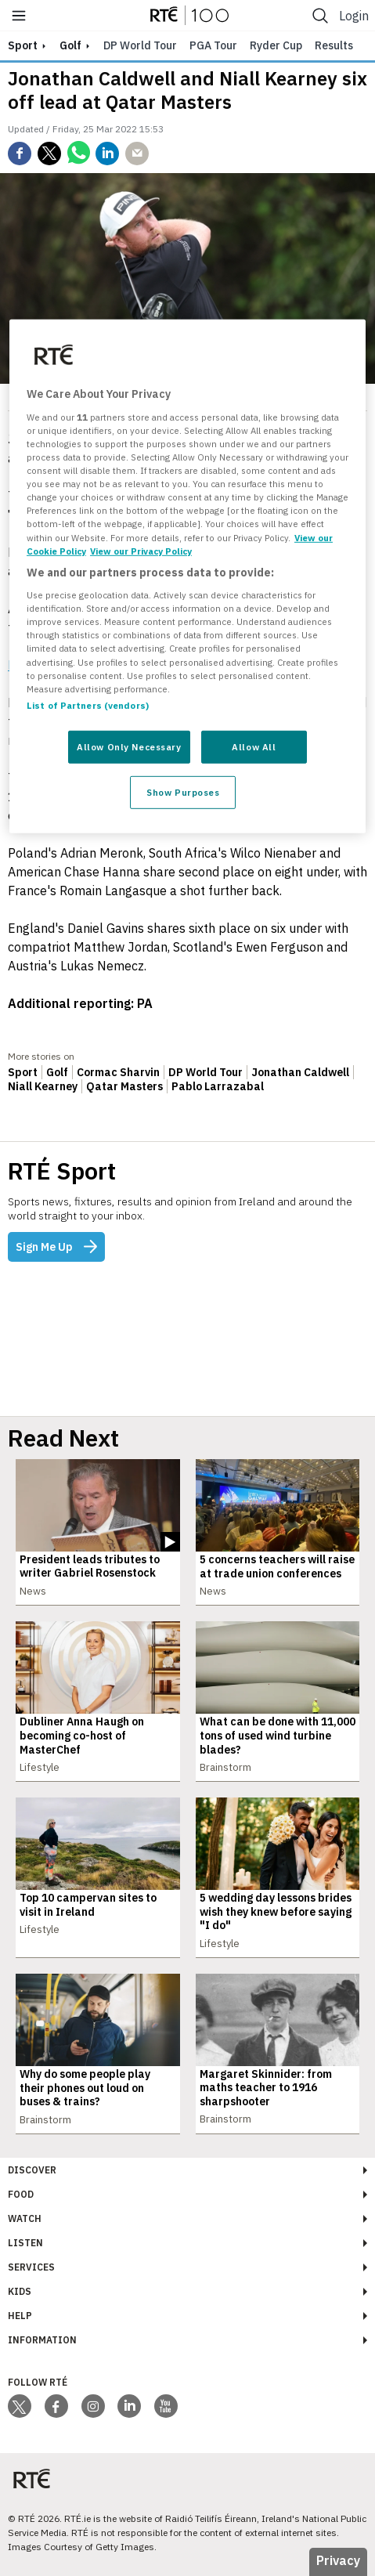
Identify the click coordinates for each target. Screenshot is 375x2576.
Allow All (254, 747)
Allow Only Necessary (129, 747)
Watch (24, 2218)
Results (334, 45)
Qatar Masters (124, 1086)
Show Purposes (182, 791)
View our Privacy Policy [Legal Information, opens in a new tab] (141, 550)
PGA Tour (213, 45)
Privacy (338, 2560)
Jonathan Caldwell (300, 1072)
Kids (19, 2291)
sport (23, 45)
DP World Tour (140, 45)
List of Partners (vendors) (88, 705)
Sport (23, 1072)
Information (42, 2340)
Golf (70, 45)
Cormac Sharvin (118, 1072)
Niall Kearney (43, 1086)
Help (20, 2315)
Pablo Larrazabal (217, 1086)
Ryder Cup (276, 45)
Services (31, 2267)
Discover (32, 2170)
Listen (25, 2243)
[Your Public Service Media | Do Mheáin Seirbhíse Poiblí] (31, 2479)
